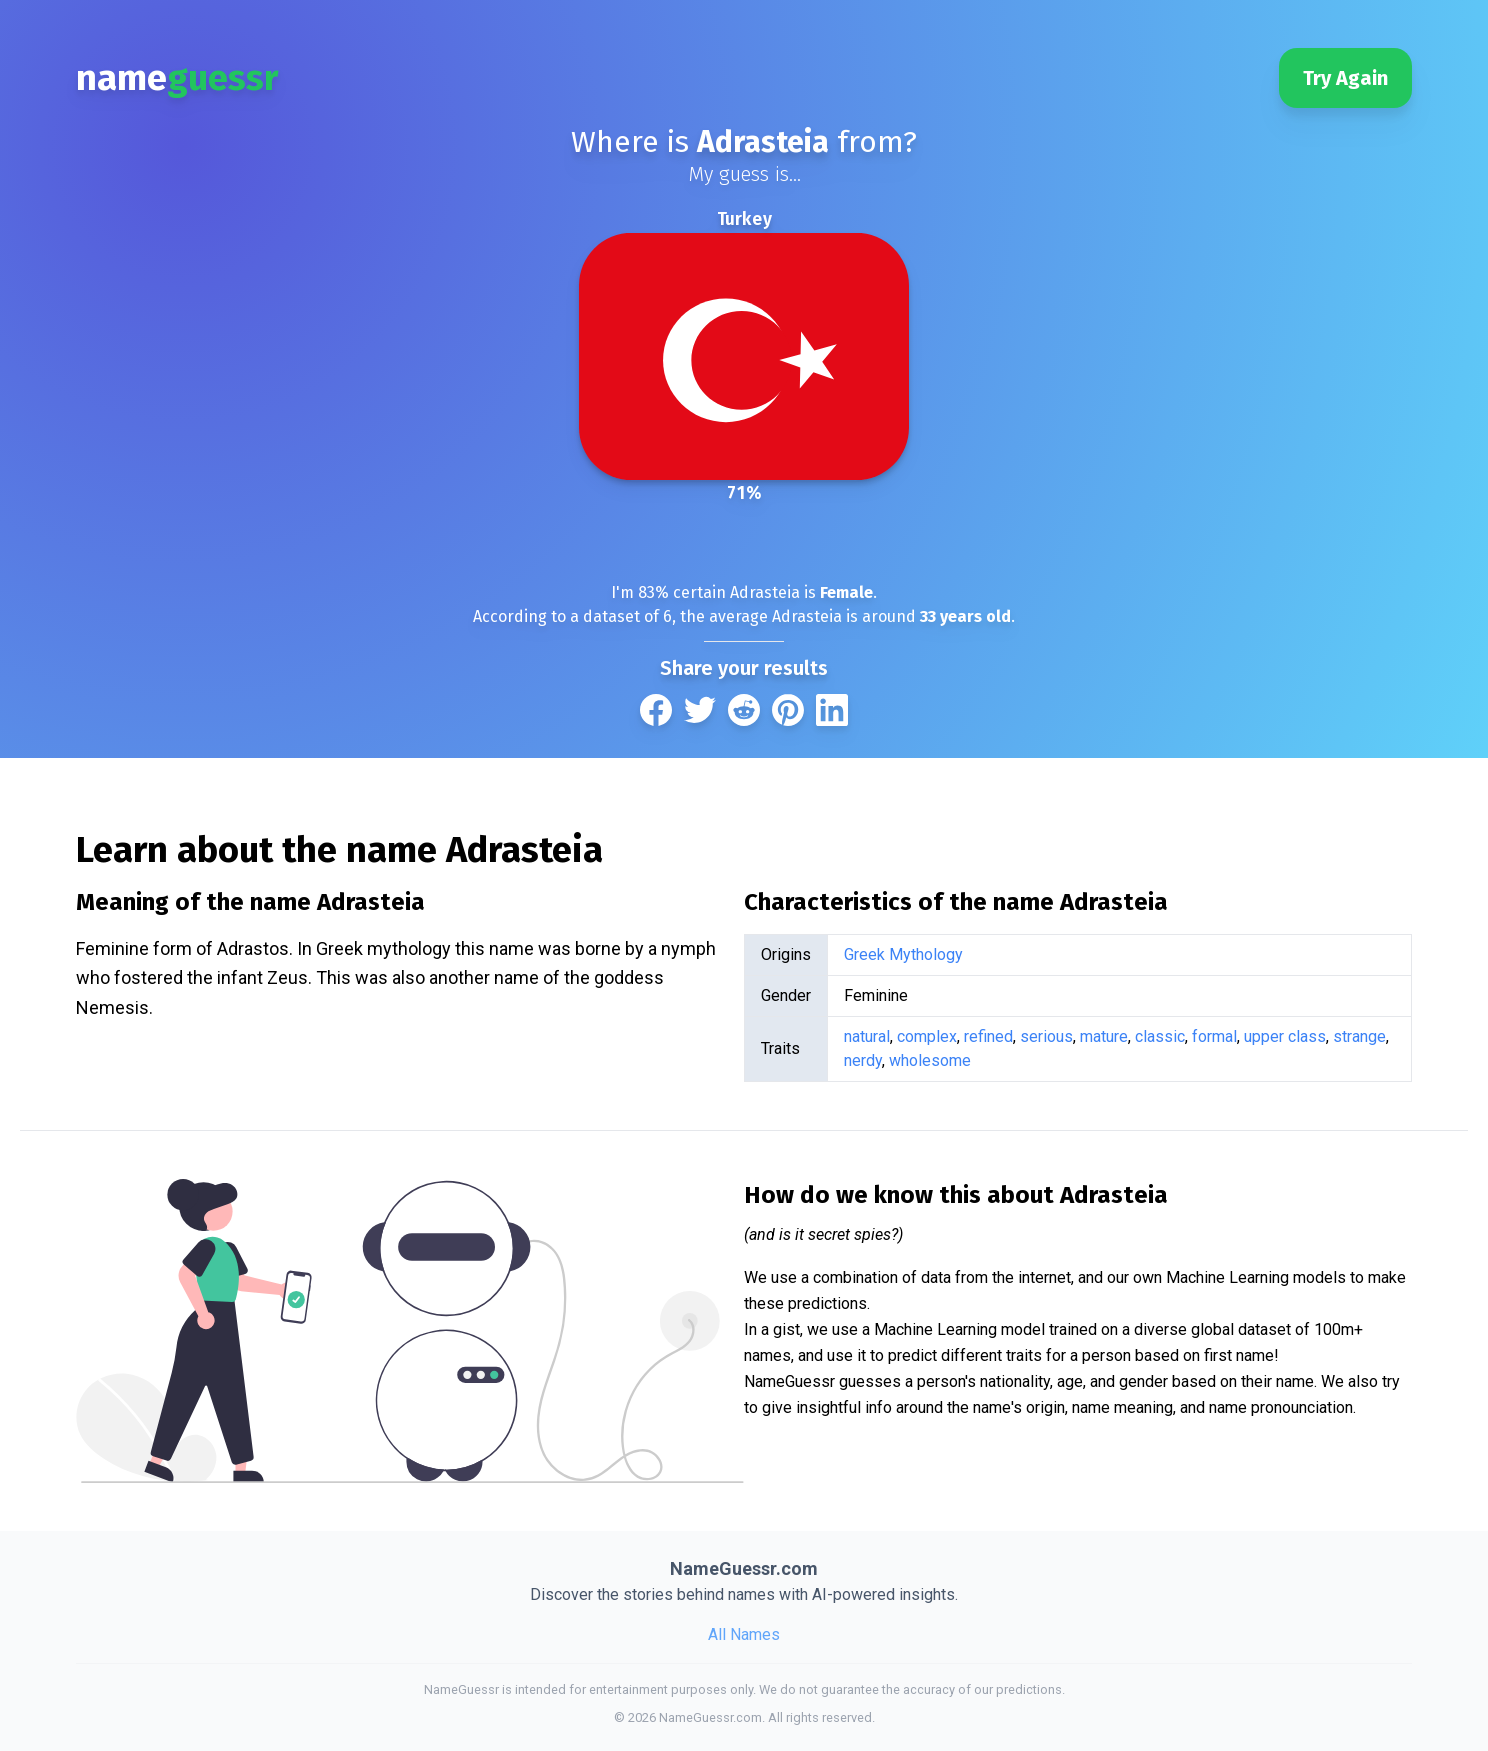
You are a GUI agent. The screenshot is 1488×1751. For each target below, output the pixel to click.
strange (1359, 1036)
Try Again (1345, 78)
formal (1214, 1036)
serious (1046, 1036)
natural (867, 1036)
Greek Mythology (903, 954)
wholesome (930, 1060)
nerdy (863, 1060)
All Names (744, 1634)
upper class (1285, 1036)
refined (988, 1036)
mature (1104, 1036)
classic (1160, 1036)
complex (927, 1036)
